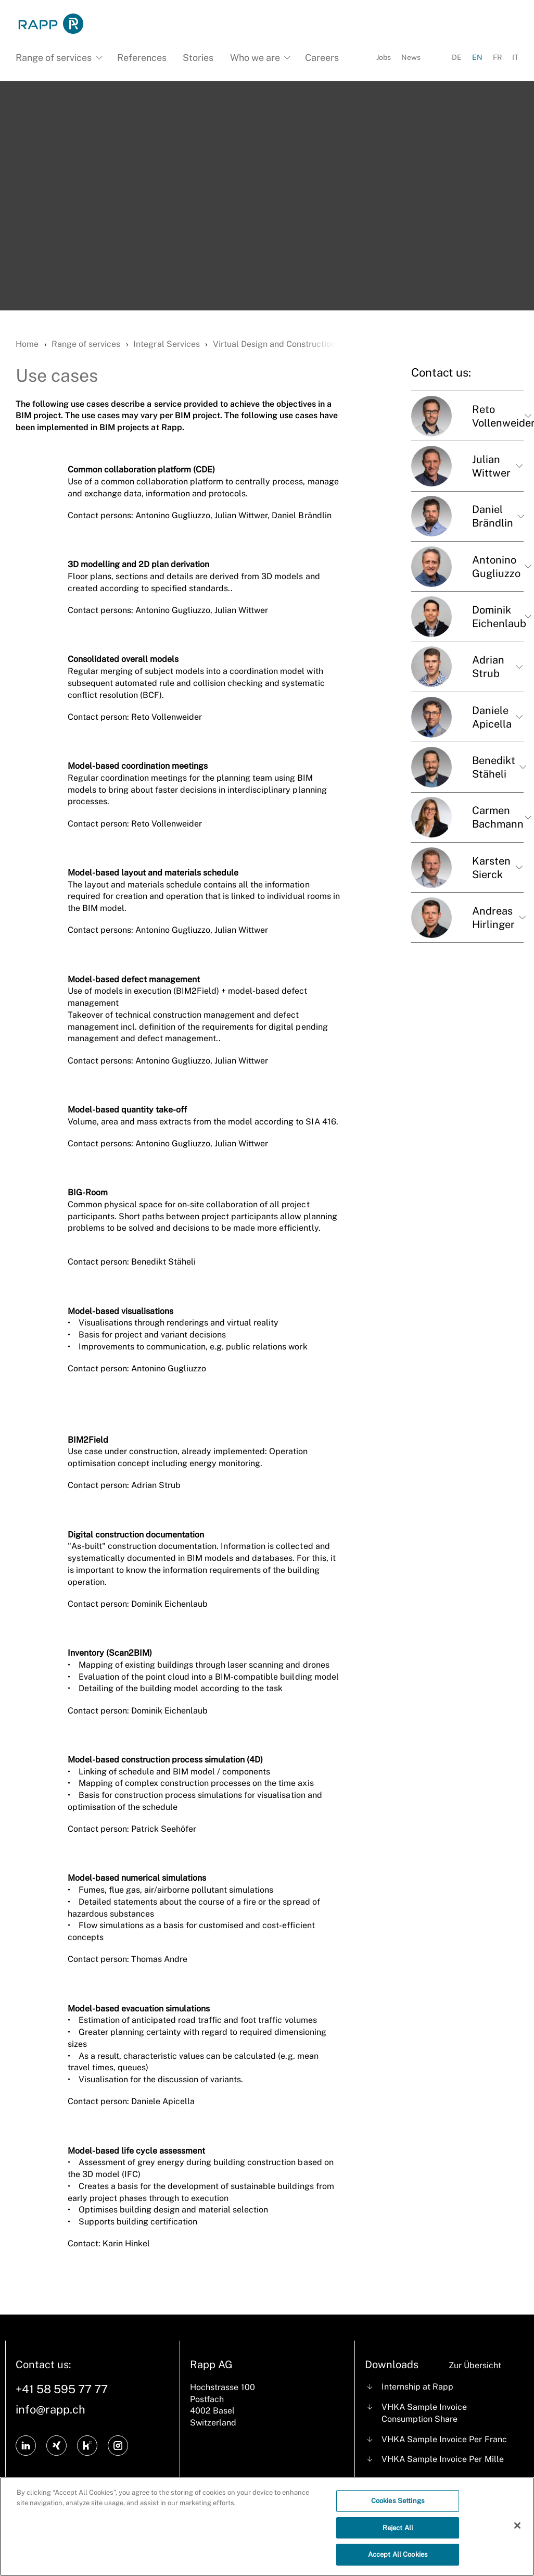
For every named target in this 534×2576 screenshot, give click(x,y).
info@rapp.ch (50, 2409)
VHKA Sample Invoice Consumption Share (424, 2413)
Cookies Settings (398, 2505)
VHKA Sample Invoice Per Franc (444, 2439)
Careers (322, 57)
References (142, 57)
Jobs (383, 57)
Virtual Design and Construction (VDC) (287, 344)
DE (457, 57)
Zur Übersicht (475, 2365)
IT (515, 57)
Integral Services (166, 344)
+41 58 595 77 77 (62, 2389)
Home (27, 344)
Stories (198, 57)
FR (497, 57)
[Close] (517, 2530)
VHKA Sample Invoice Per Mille (442, 2459)
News (411, 57)
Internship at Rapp (417, 2387)
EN (477, 57)
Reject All (398, 2532)
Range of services (86, 344)
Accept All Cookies (398, 2560)
